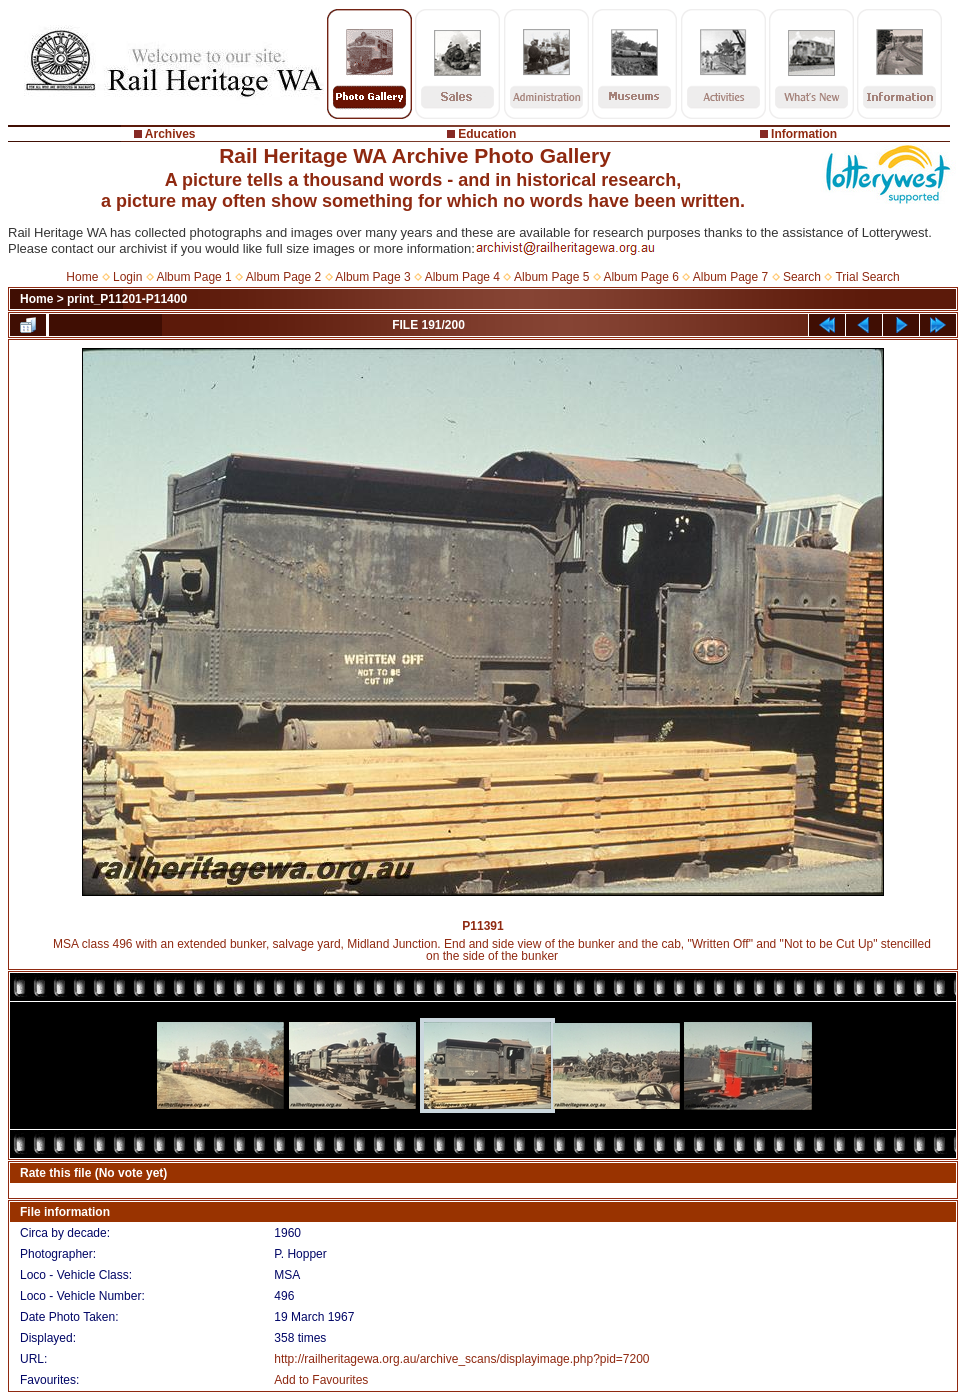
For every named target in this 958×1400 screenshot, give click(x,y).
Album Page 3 (372, 277)
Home (82, 277)
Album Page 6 (640, 277)
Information (804, 134)
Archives (170, 134)
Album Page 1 (193, 277)
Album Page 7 (730, 277)
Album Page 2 (283, 277)
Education (487, 134)
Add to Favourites (321, 1380)
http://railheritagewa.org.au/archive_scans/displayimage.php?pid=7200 (461, 1359)
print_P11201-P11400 (127, 299)
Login (127, 277)
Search (802, 277)
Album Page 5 (551, 277)
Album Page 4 (462, 277)
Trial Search (867, 277)
